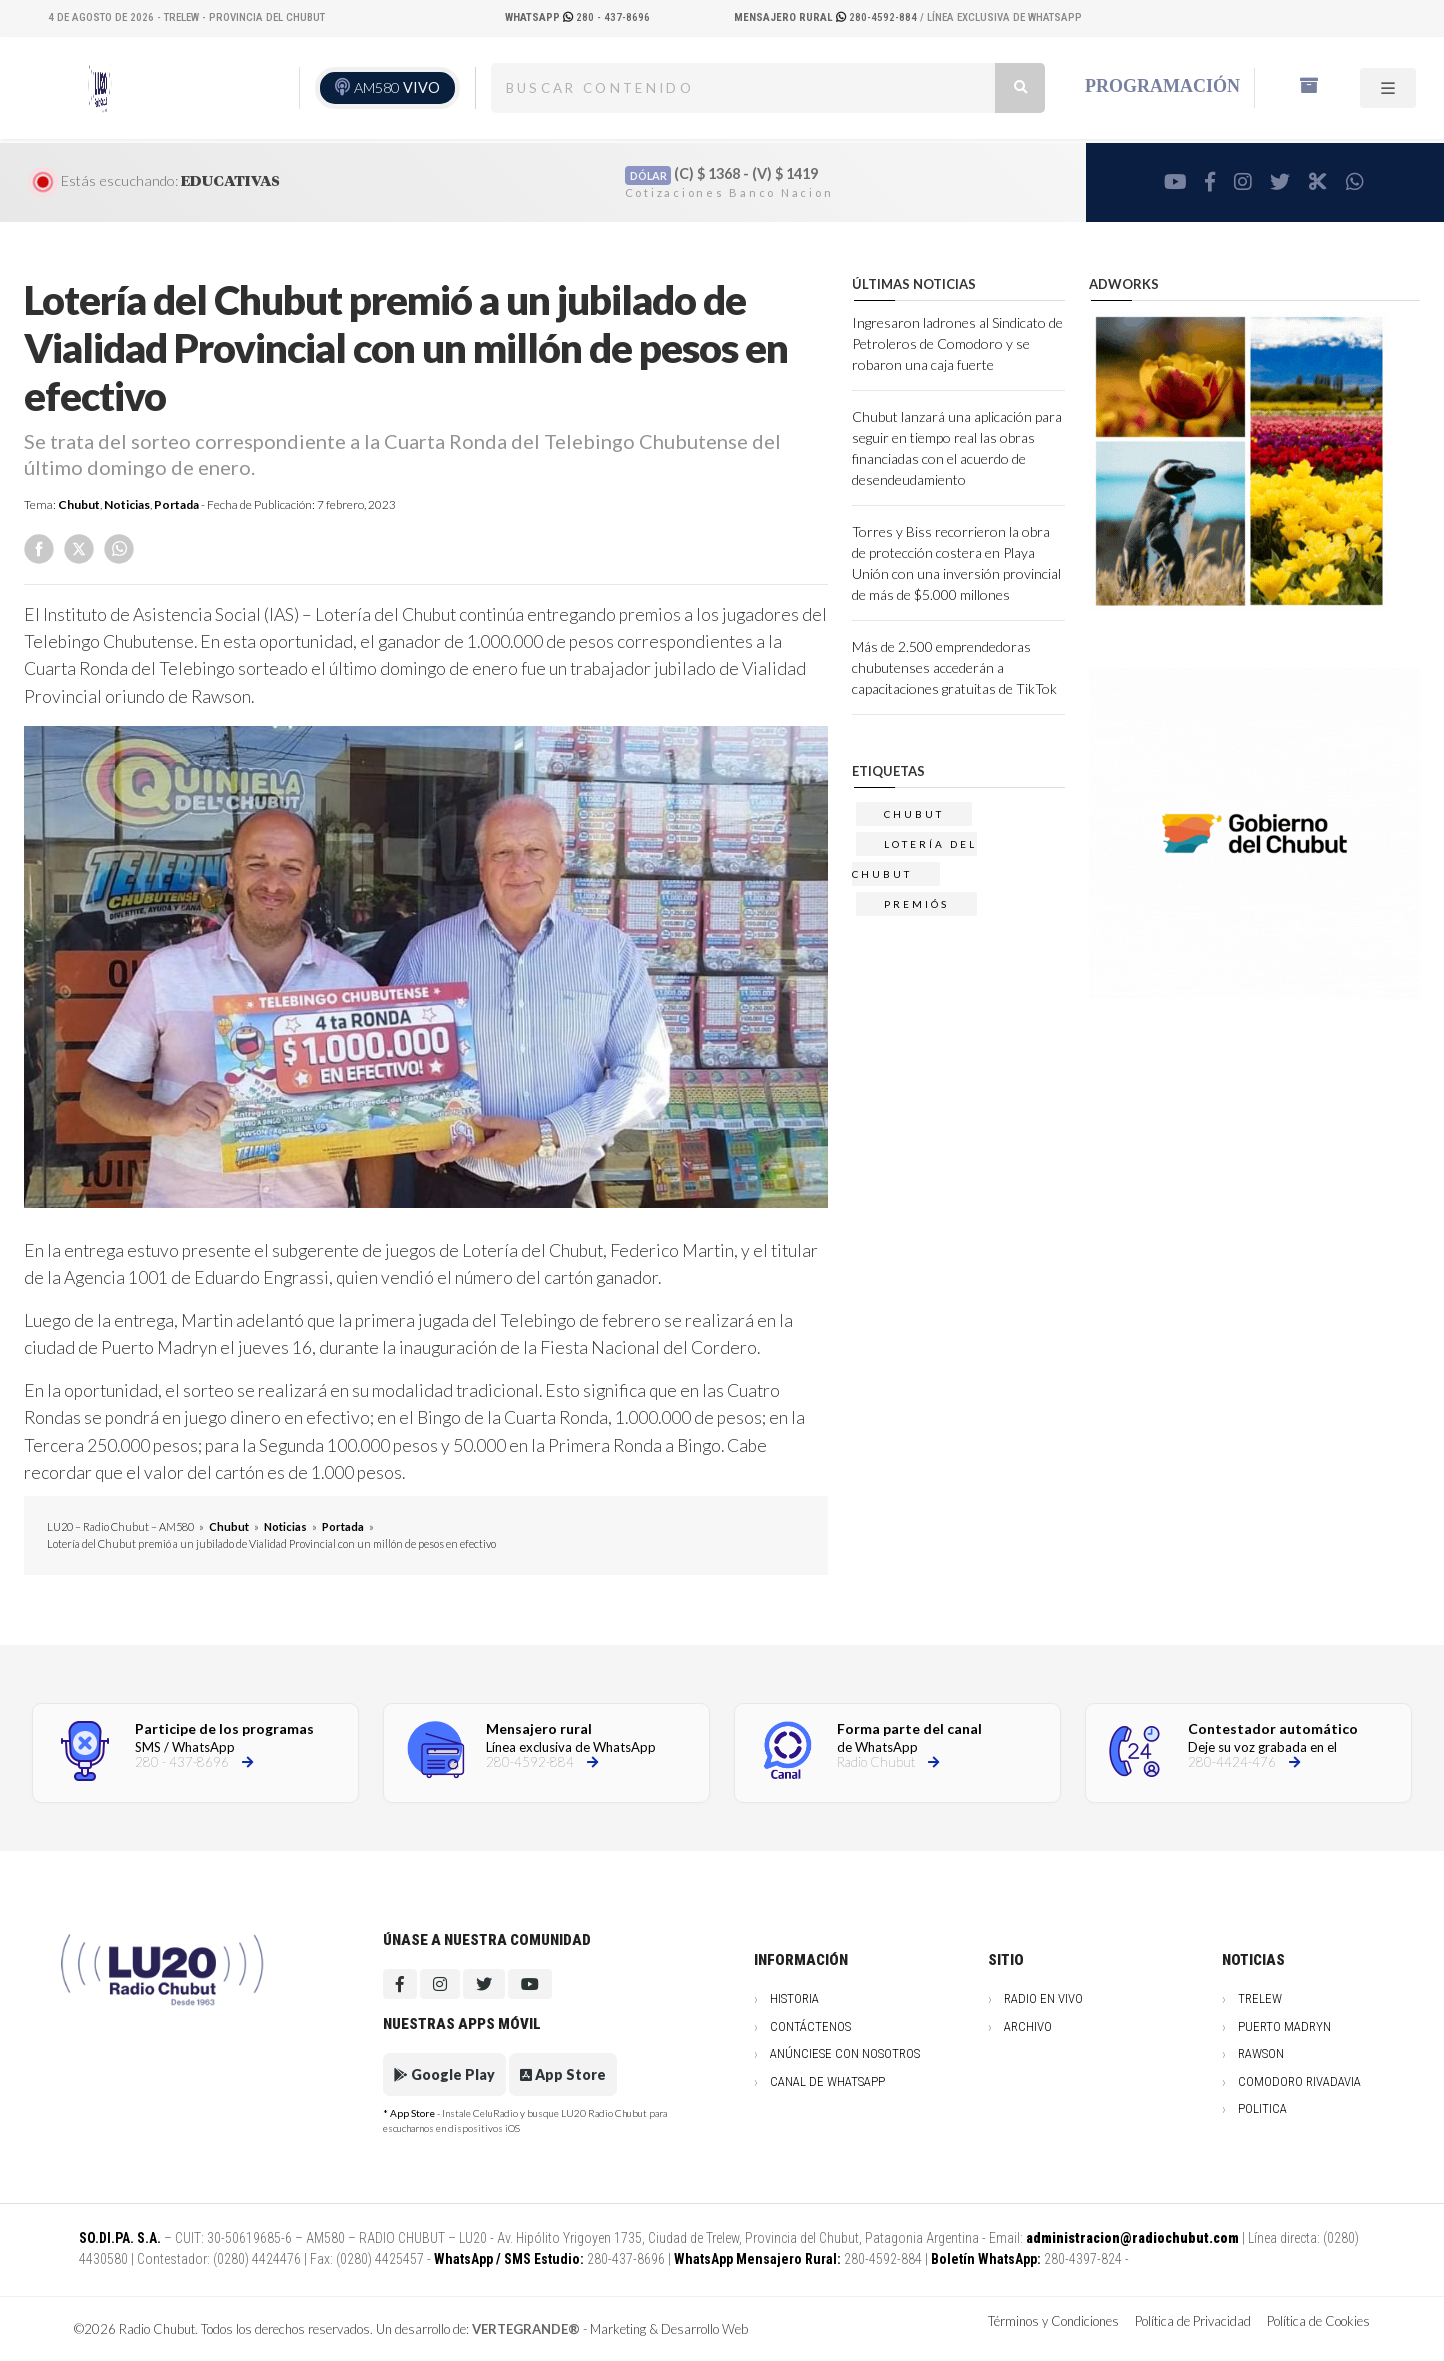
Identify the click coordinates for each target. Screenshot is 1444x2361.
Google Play (444, 2074)
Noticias (127, 504)
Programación (1162, 86)
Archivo (1028, 2026)
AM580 (397, 87)
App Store (563, 2074)
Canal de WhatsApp (827, 2081)
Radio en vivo (1043, 1998)
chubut (914, 814)
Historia (794, 1998)
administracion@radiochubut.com (1132, 2238)
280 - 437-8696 (577, 17)
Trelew (1260, 1998)
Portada (176, 504)
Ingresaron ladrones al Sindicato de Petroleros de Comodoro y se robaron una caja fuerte (957, 343)
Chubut (79, 504)
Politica (1262, 2108)
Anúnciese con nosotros (845, 2053)
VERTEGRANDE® (526, 2329)
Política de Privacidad (1193, 2321)
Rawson (1261, 2053)
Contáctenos (810, 2026)
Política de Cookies (1318, 2321)
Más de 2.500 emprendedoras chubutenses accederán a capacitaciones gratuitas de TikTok (954, 667)
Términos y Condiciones (1053, 2321)
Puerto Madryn (1284, 2026)
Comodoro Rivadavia (1299, 2081)
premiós (916, 904)
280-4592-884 (827, 17)
